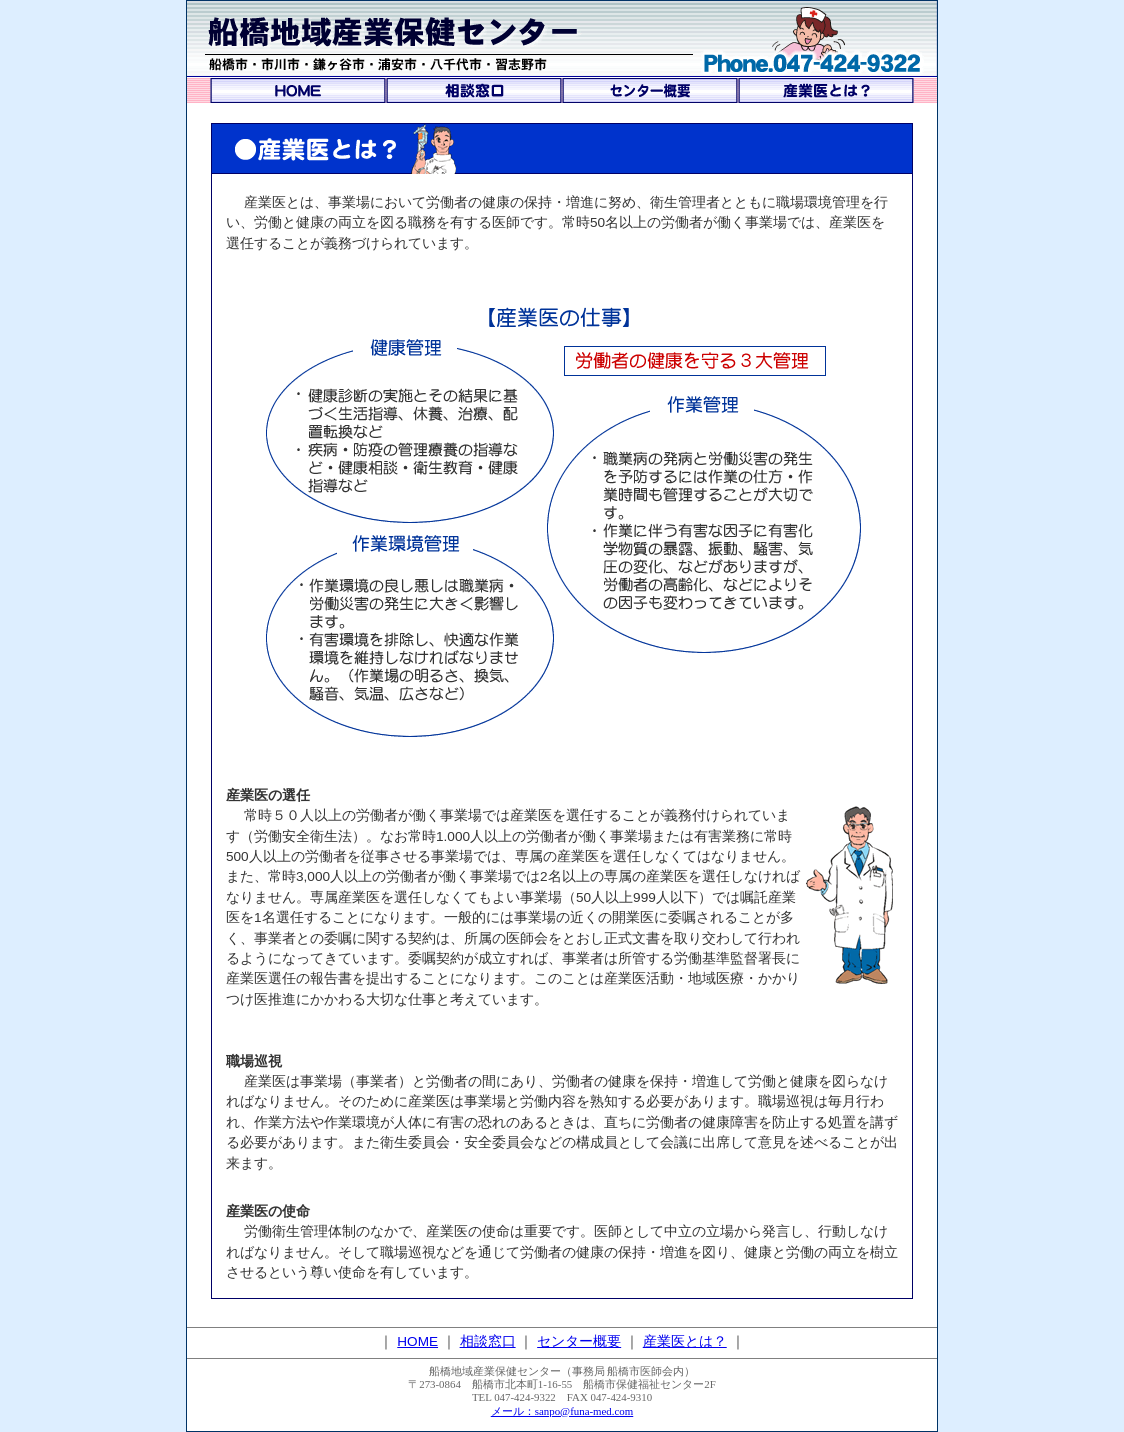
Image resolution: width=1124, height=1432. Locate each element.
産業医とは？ (685, 1341)
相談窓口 (488, 1341)
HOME (417, 1341)
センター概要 (579, 1341)
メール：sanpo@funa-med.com (562, 1411)
